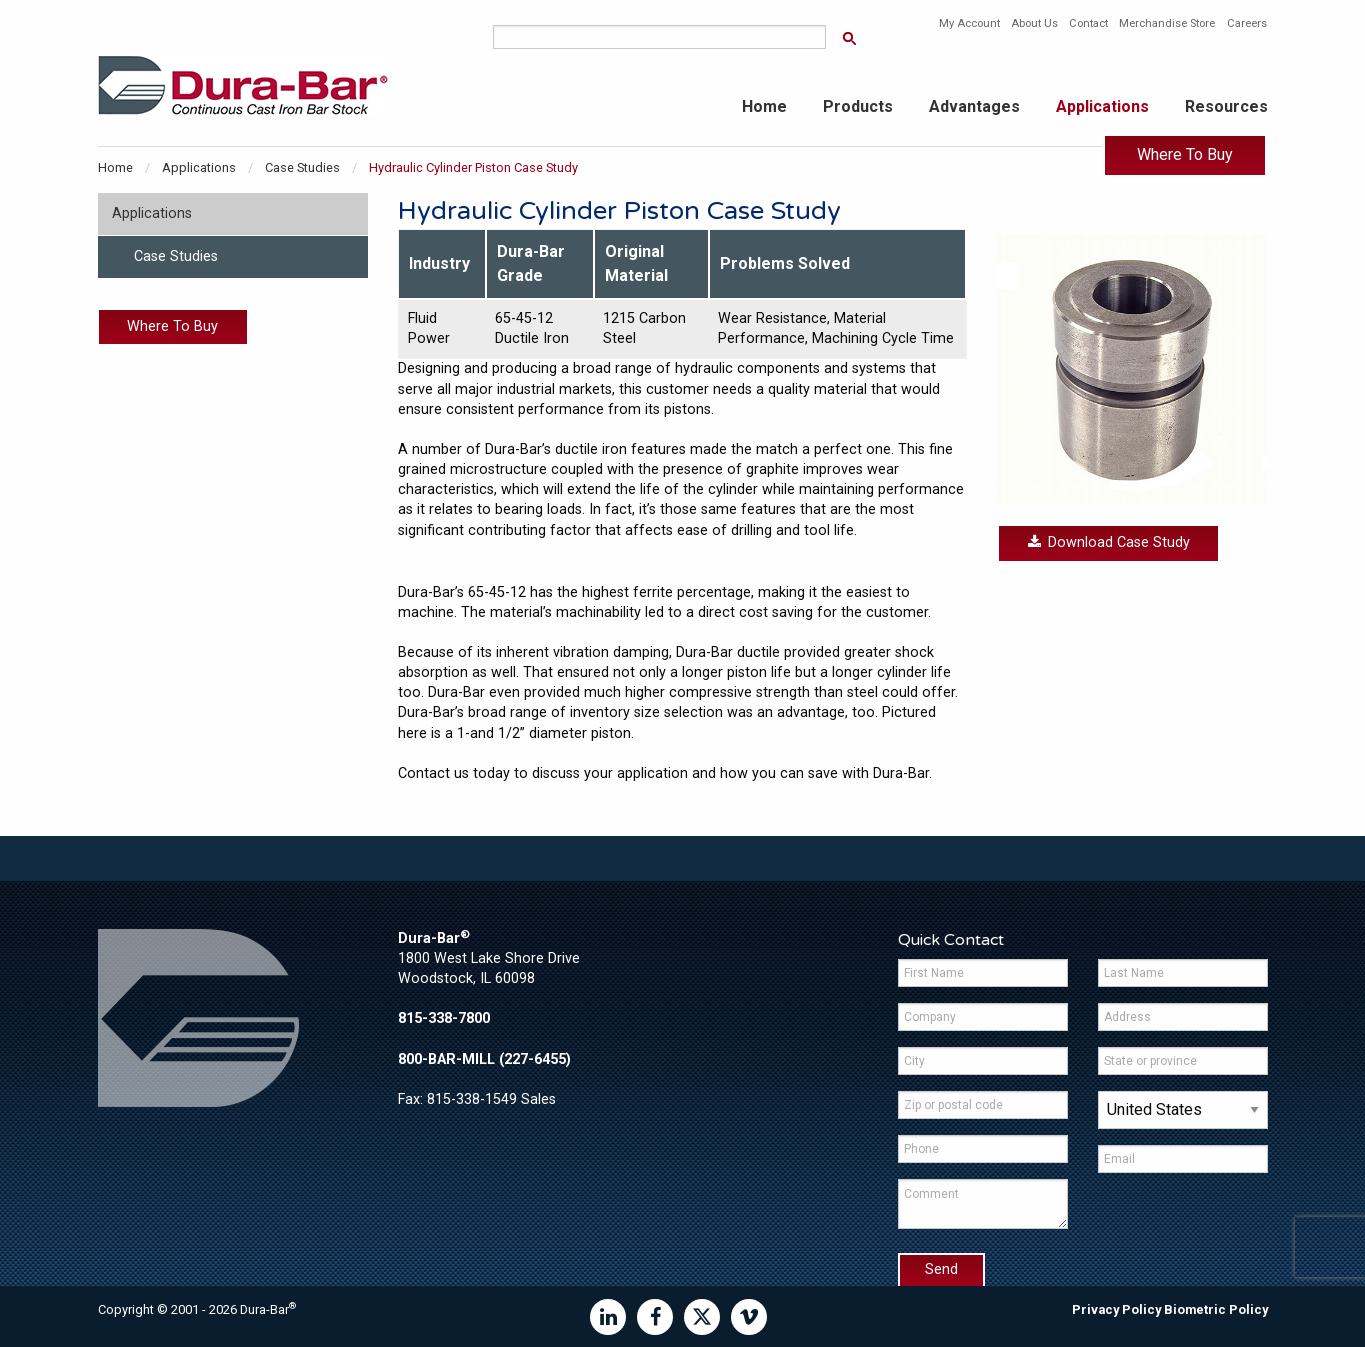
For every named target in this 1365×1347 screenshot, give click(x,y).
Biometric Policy (1216, 1309)
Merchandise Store (1167, 23)
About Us (1034, 23)
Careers (1247, 23)
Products (858, 106)
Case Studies (302, 167)
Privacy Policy (1116, 1309)
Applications (1102, 106)
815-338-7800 (444, 1018)
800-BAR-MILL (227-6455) (484, 1059)
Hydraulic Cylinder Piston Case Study (473, 167)
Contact (1088, 23)
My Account (969, 23)
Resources (1226, 106)
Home (764, 106)
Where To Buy (1185, 154)
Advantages (974, 106)
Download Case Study (1108, 542)
